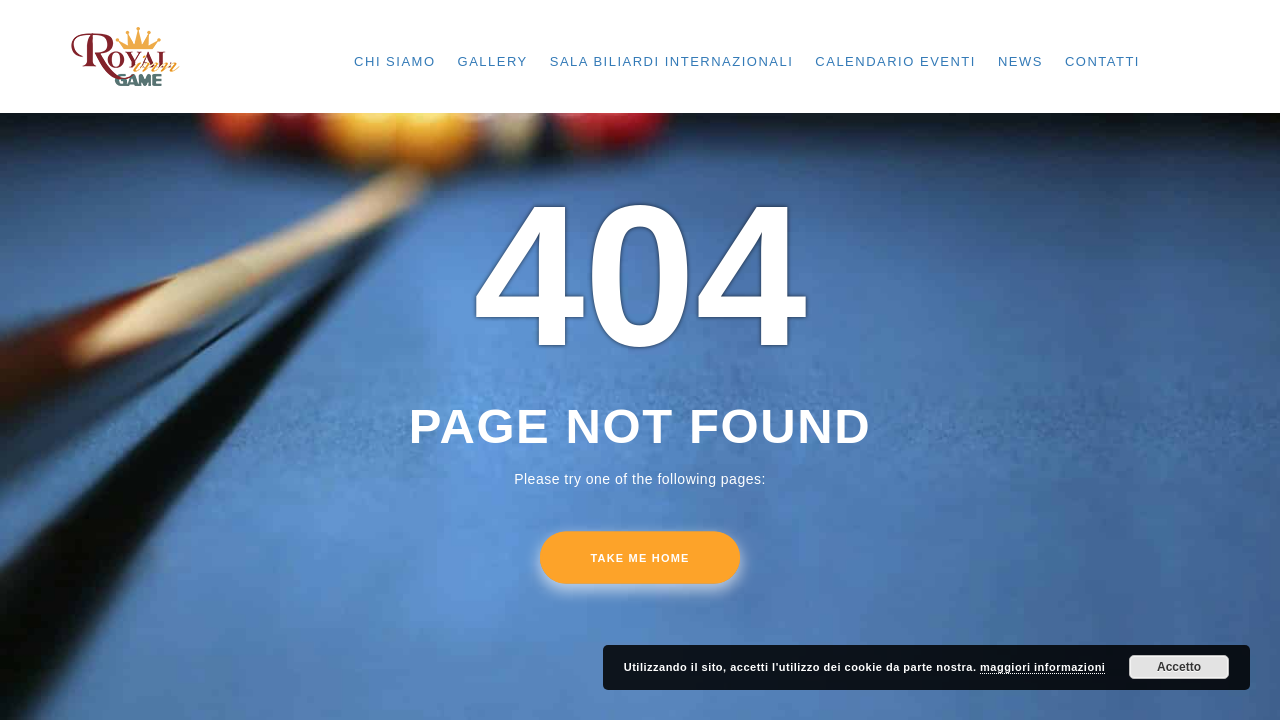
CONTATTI (1102, 61)
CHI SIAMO (394, 61)
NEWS (1020, 61)
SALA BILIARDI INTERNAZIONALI (672, 61)
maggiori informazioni (1042, 667)
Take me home (639, 558)
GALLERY (493, 61)
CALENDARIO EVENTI (895, 61)
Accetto (1179, 667)
